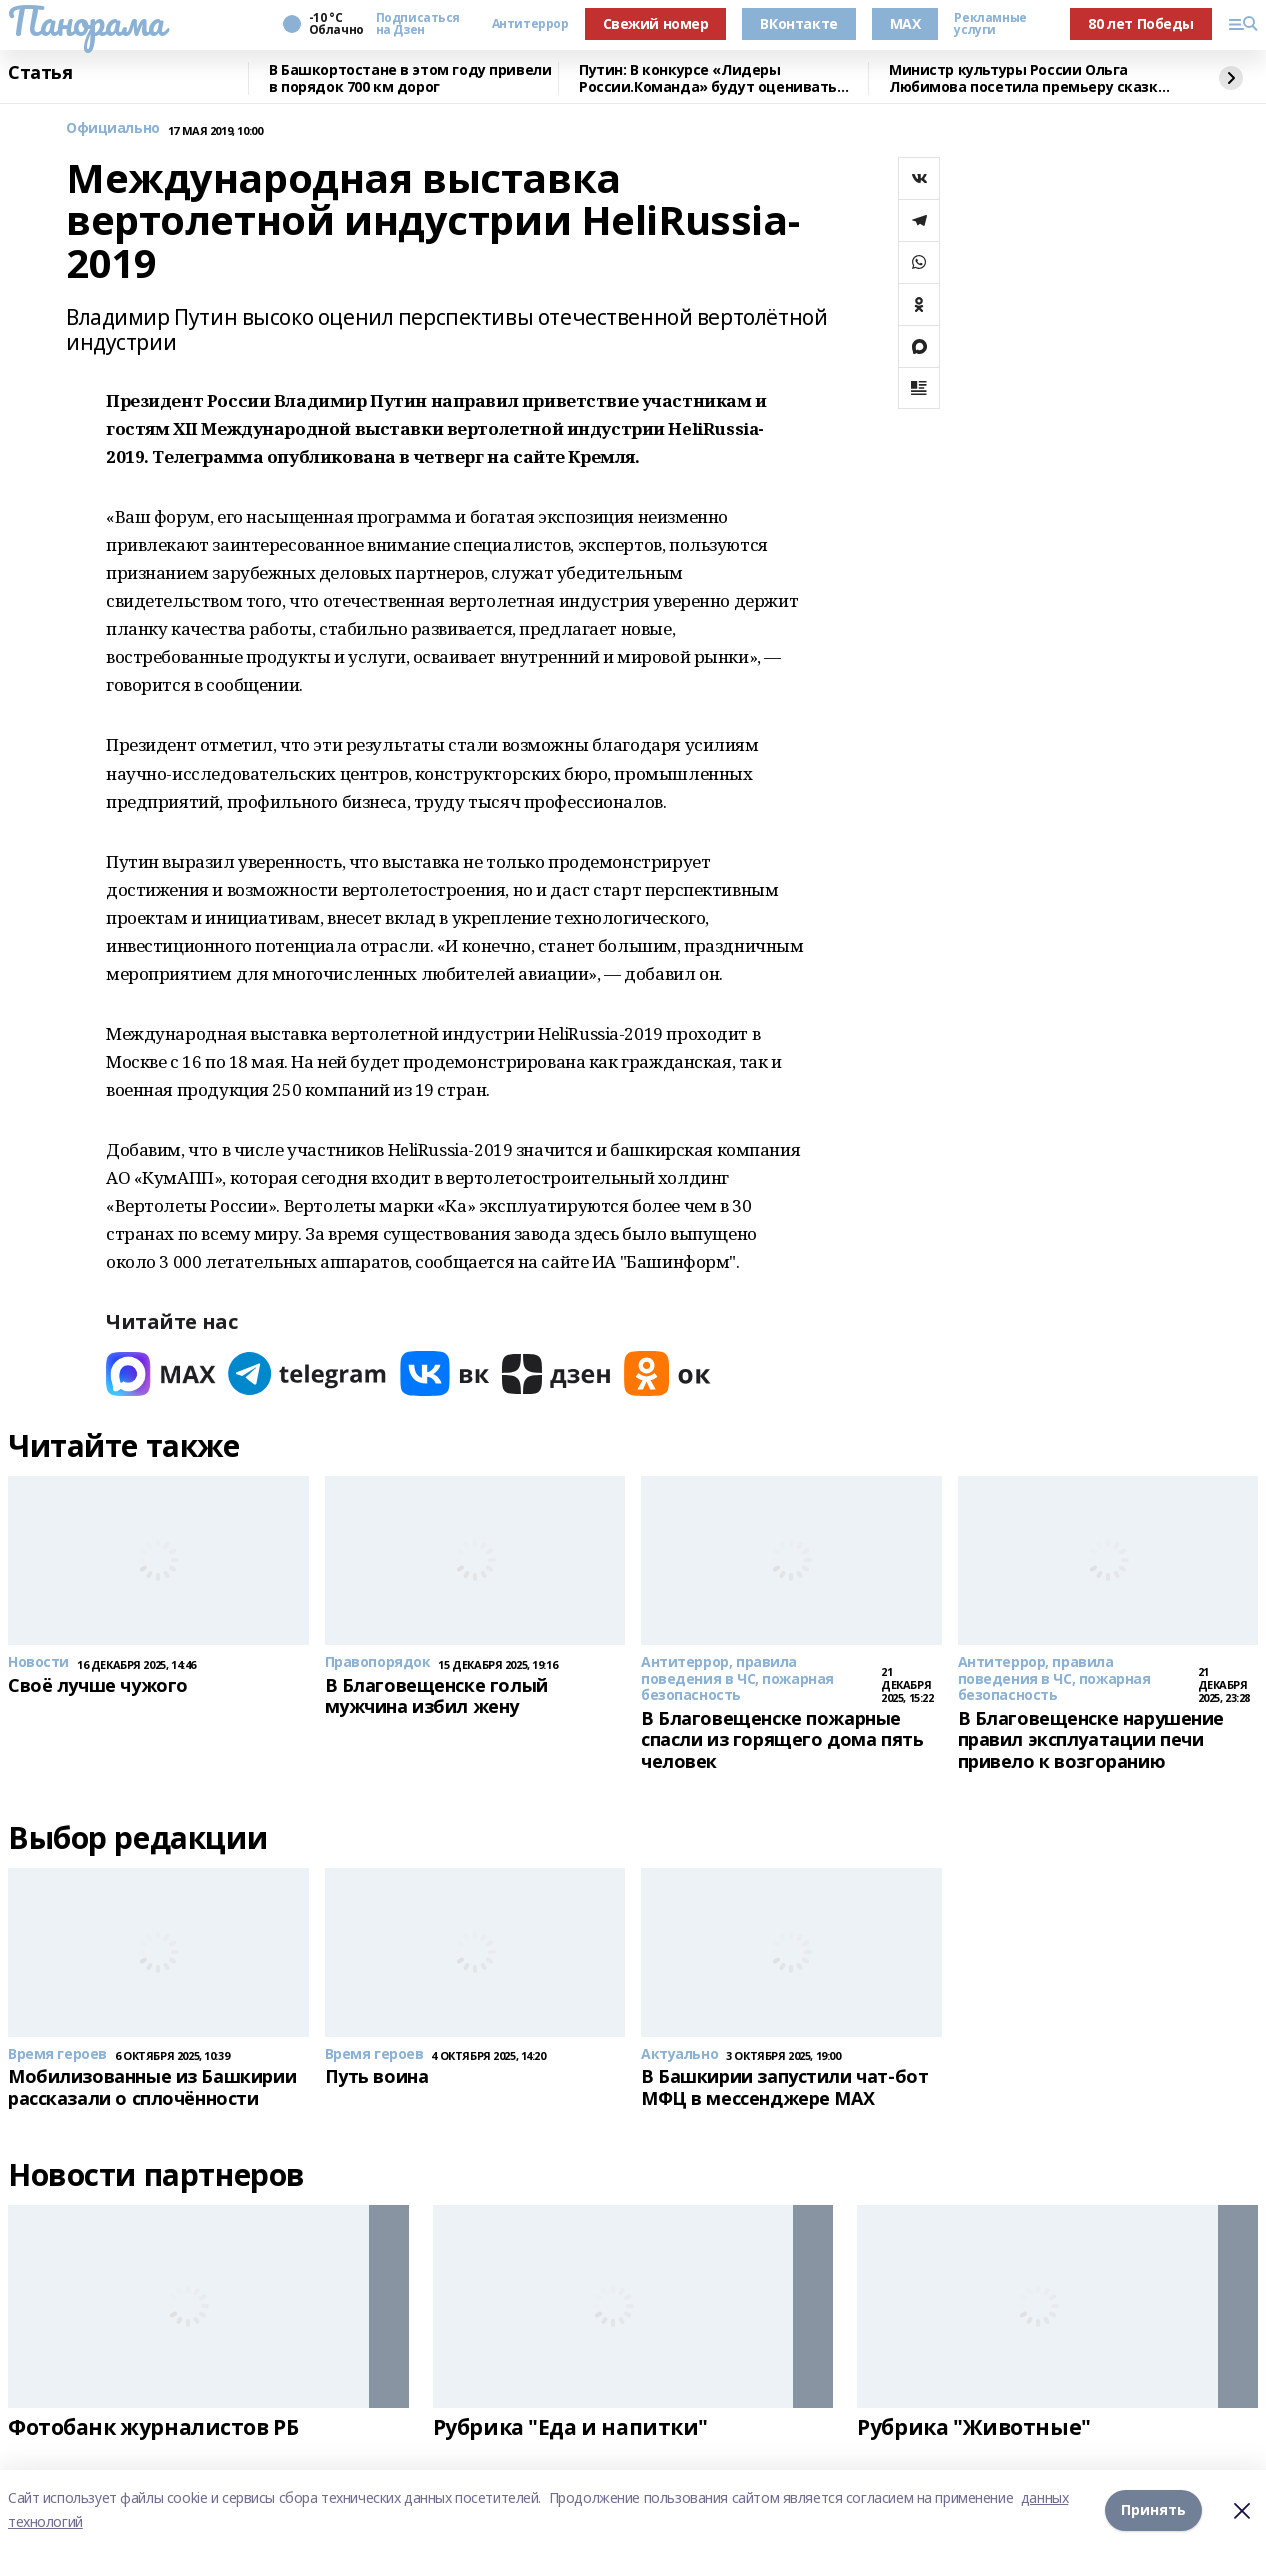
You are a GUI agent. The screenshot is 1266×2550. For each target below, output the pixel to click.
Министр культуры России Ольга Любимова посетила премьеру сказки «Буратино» (1028, 78)
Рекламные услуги (990, 24)
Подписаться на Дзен (418, 24)
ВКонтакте (798, 23)
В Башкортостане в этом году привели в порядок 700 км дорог (410, 78)
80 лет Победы (1141, 23)
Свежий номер (656, 23)
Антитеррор (530, 24)
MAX (905, 23)
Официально (113, 128)
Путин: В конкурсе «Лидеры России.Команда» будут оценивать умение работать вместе (708, 78)
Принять (1153, 2509)
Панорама (86, 21)
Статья (40, 73)
